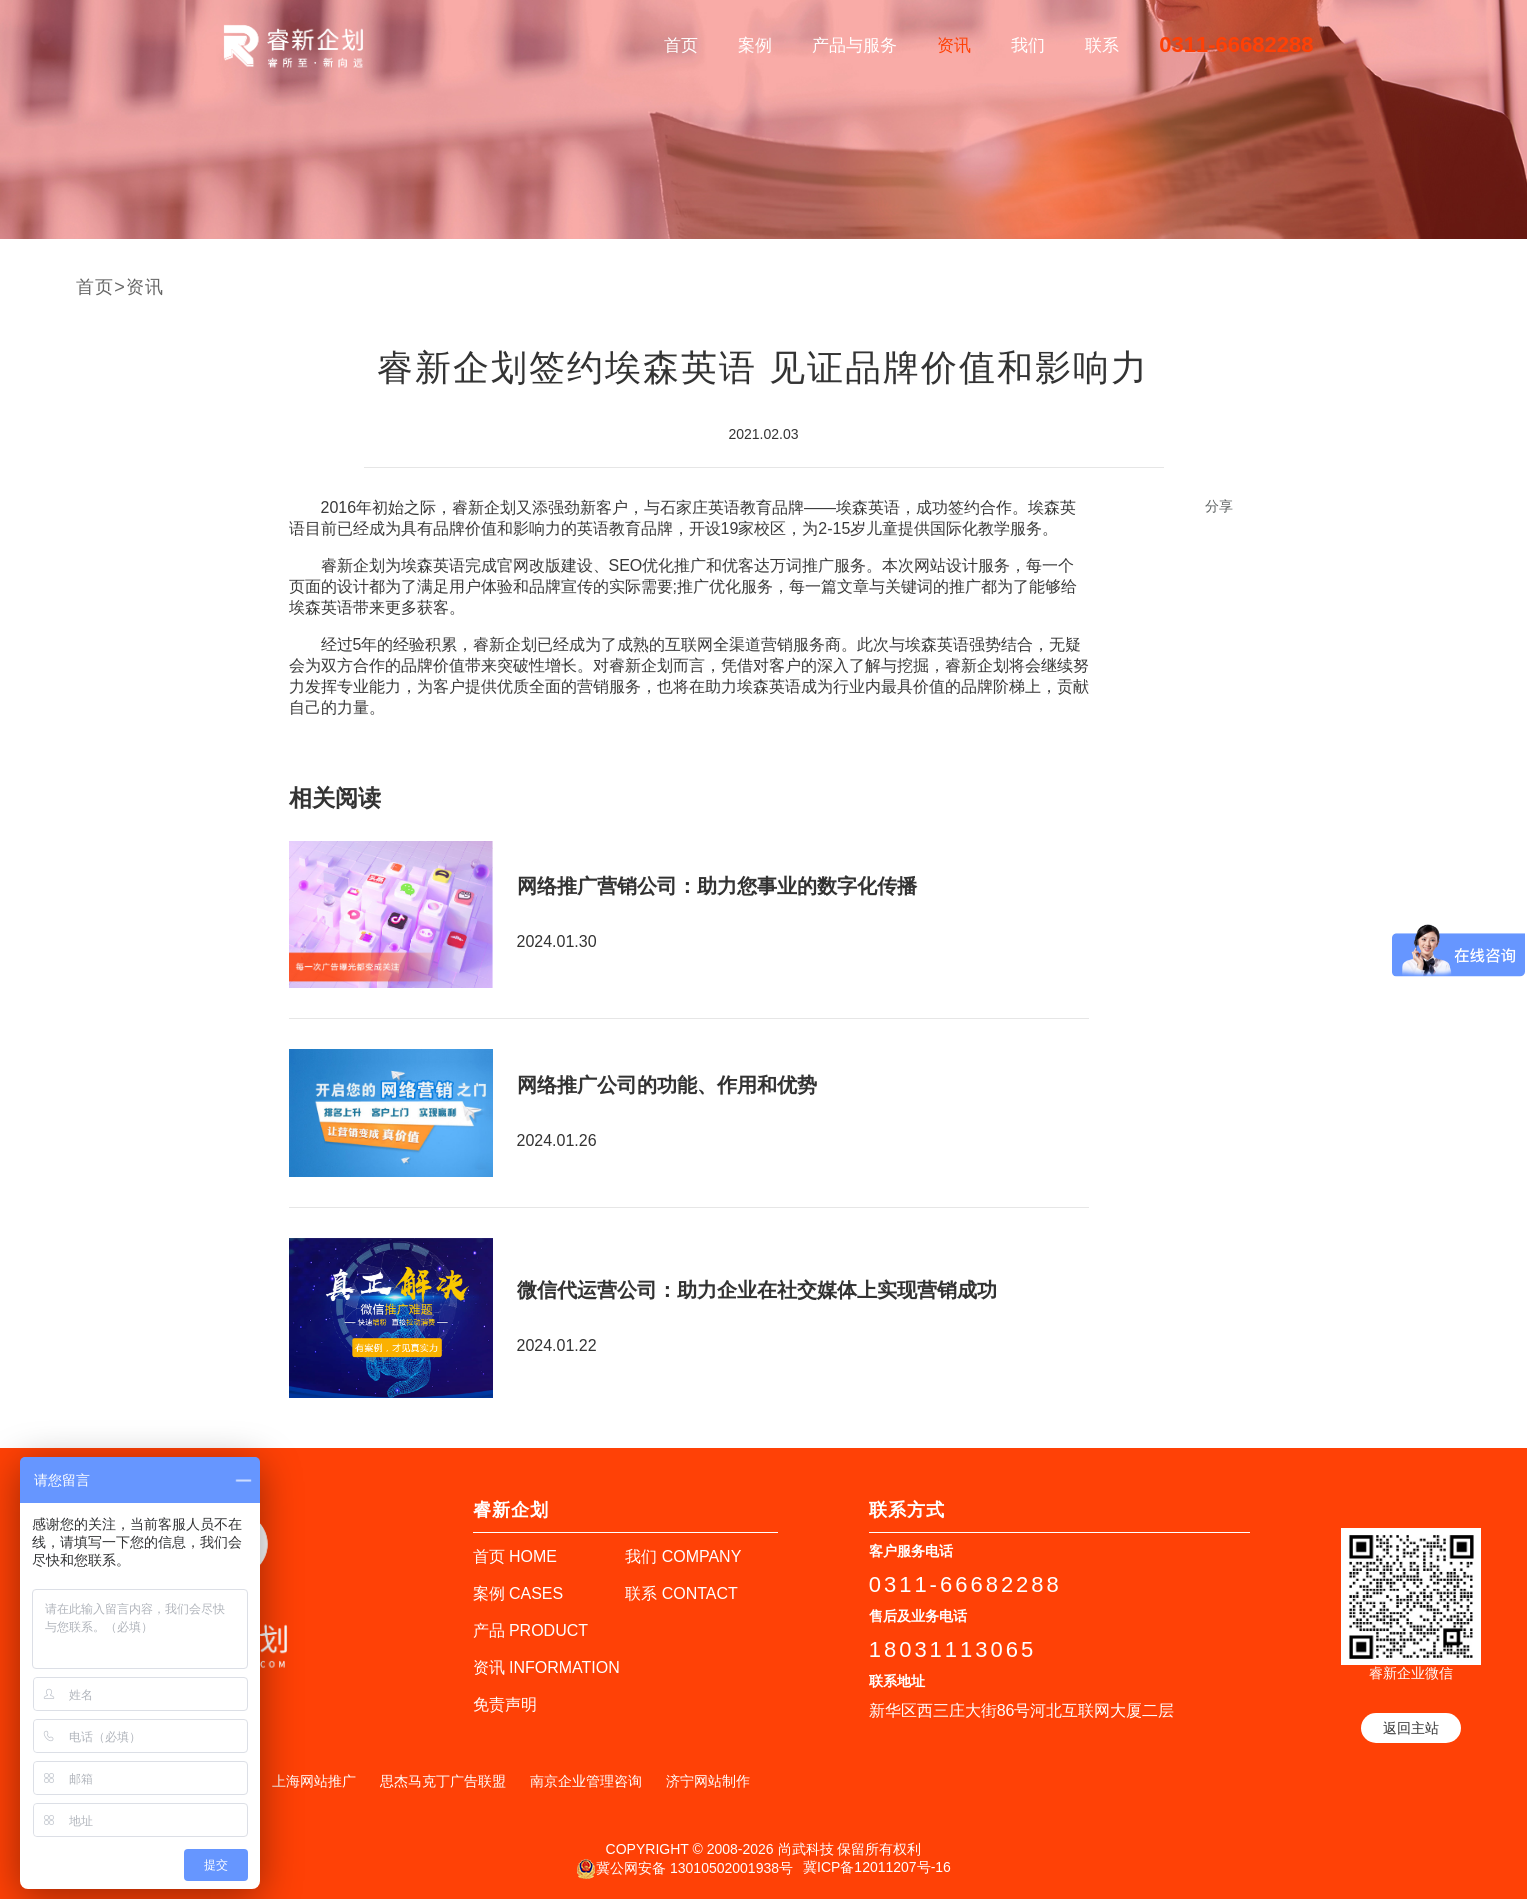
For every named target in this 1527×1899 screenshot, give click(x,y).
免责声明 (505, 1704)
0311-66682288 (1236, 44)
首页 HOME (515, 1556)
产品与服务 (854, 45)
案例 (755, 45)
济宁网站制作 (708, 1781)
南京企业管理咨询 (586, 1781)
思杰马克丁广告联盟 (443, 1781)
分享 (1219, 506)
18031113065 (953, 1649)
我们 (1028, 45)
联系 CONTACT (681, 1593)
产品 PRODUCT (531, 1630)
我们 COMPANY (683, 1556)
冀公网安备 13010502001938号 (684, 1869)
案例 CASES (518, 1593)
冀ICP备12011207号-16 (877, 1867)
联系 (1102, 45)
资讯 (954, 45)
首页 (681, 45)
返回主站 (1411, 1728)
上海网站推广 (314, 1781)
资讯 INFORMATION (546, 1667)
